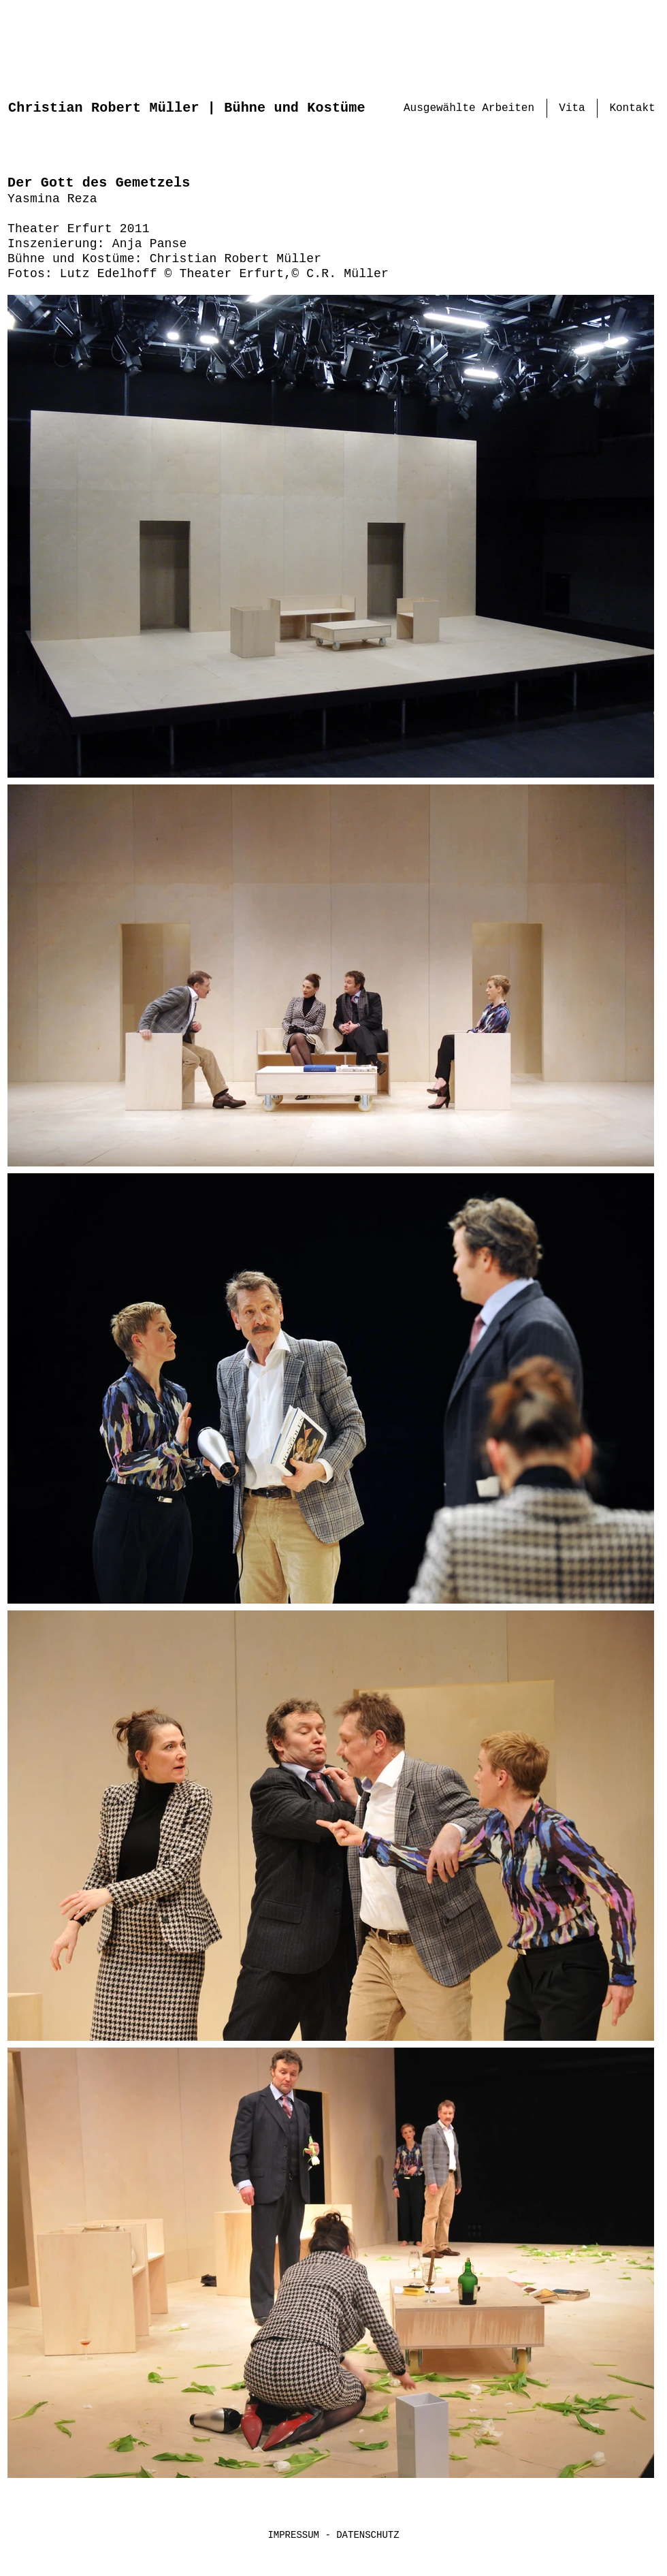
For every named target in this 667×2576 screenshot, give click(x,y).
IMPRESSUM (296, 2535)
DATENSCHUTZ (367, 2535)
